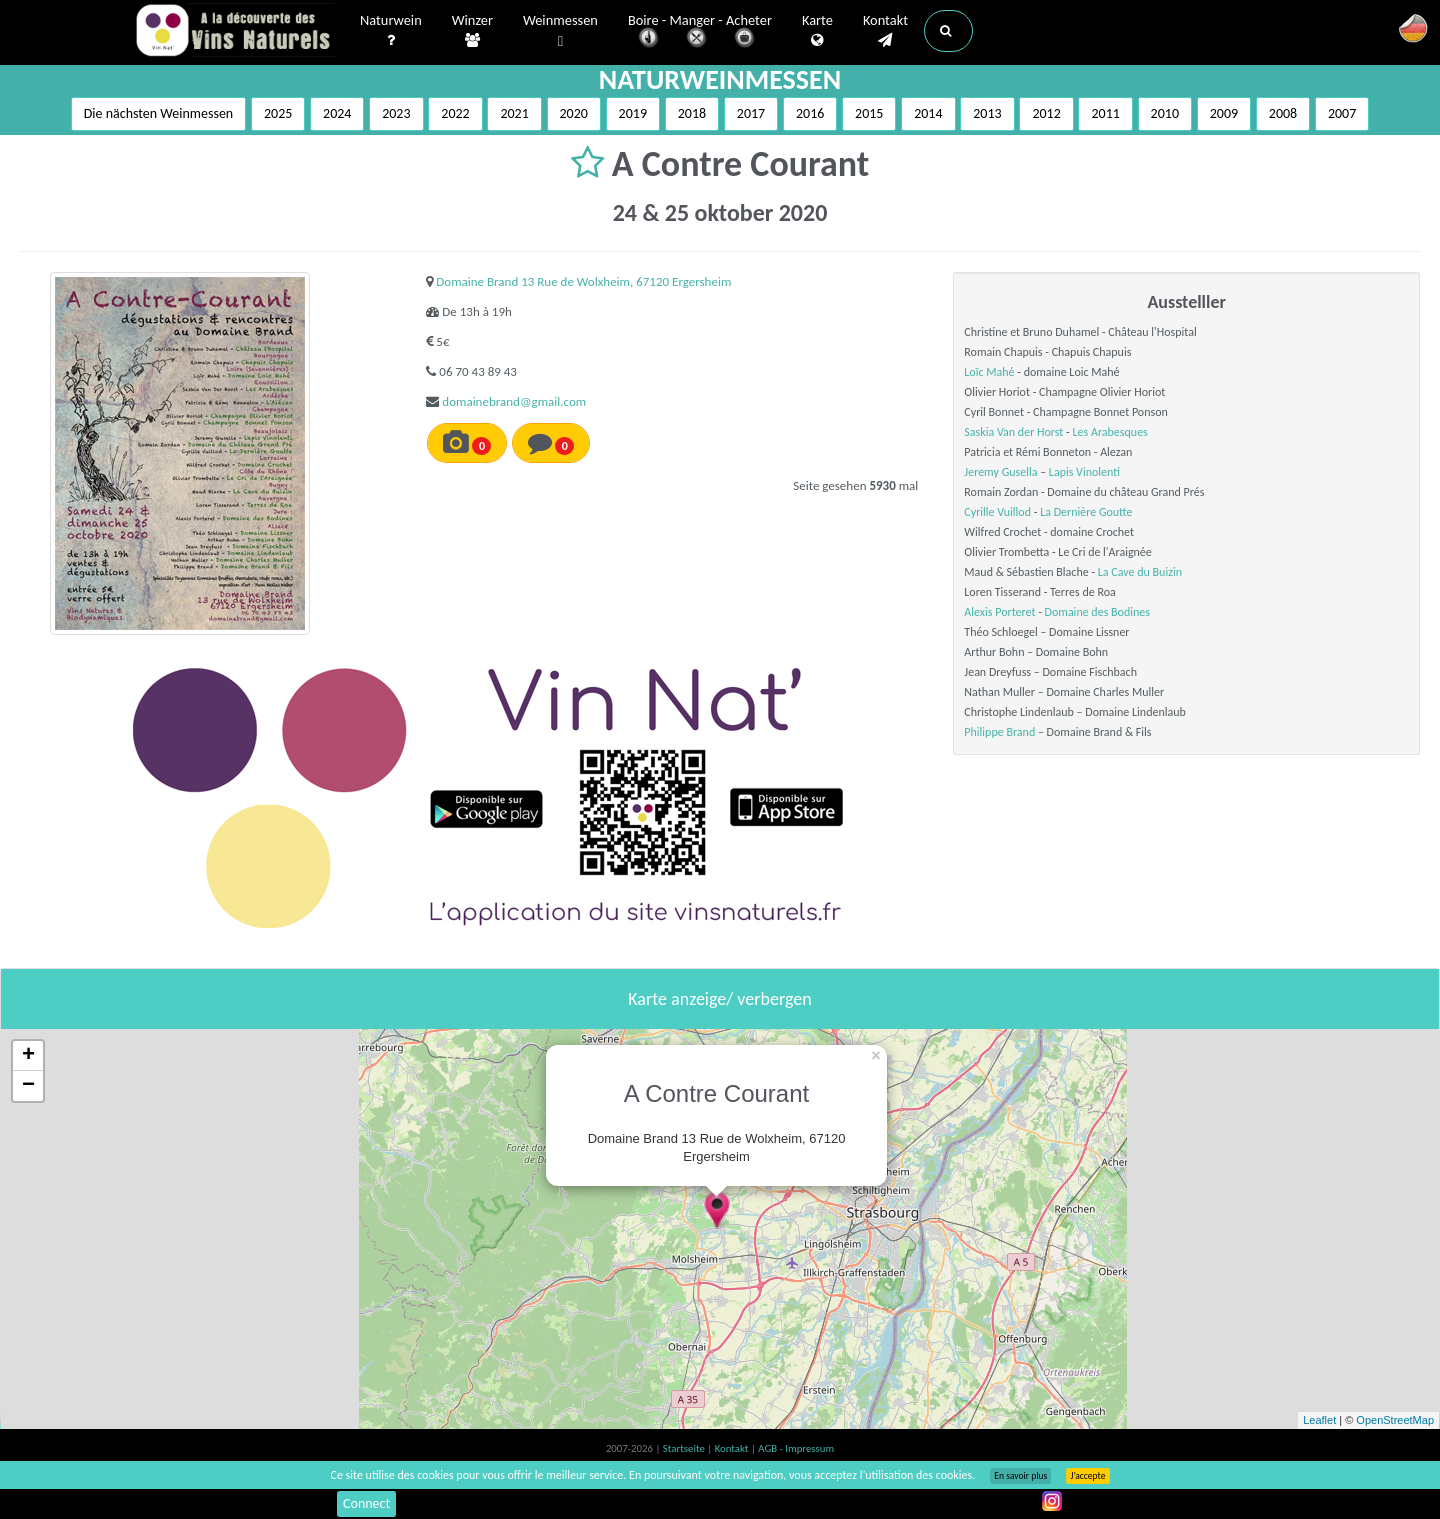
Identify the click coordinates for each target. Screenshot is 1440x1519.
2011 (1105, 113)
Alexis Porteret (999, 612)
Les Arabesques (1110, 432)
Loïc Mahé (989, 372)
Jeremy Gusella (1000, 472)
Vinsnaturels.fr (235, 32)
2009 (1224, 113)
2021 (514, 113)
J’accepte (1087, 1476)
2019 (633, 113)
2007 (1342, 113)
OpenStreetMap (1395, 1420)
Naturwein (391, 31)
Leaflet (1319, 1420)
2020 (574, 113)
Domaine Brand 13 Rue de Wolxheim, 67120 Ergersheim (583, 281)
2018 (692, 113)
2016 (810, 113)
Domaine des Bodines (1097, 612)
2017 (751, 113)
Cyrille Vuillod (997, 512)
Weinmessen (560, 31)
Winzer (472, 31)
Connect (366, 1503)
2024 (337, 113)
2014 (928, 113)
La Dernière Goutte (1086, 512)
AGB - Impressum (796, 1448)
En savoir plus (1020, 1476)
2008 (1283, 113)
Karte (817, 31)
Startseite (685, 1448)
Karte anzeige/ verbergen (719, 999)
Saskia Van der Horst (1013, 432)
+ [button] (28, 1056)
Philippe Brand (999, 732)
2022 (455, 113)
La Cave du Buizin (1140, 572)
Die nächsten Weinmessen (159, 113)
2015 (869, 113)
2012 (1046, 113)
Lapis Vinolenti (1084, 472)
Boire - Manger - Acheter (700, 32)
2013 (987, 113)
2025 (278, 113)
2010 (1165, 113)
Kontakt (885, 31)
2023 (396, 113)
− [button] (28, 1086)
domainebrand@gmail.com (514, 401)
